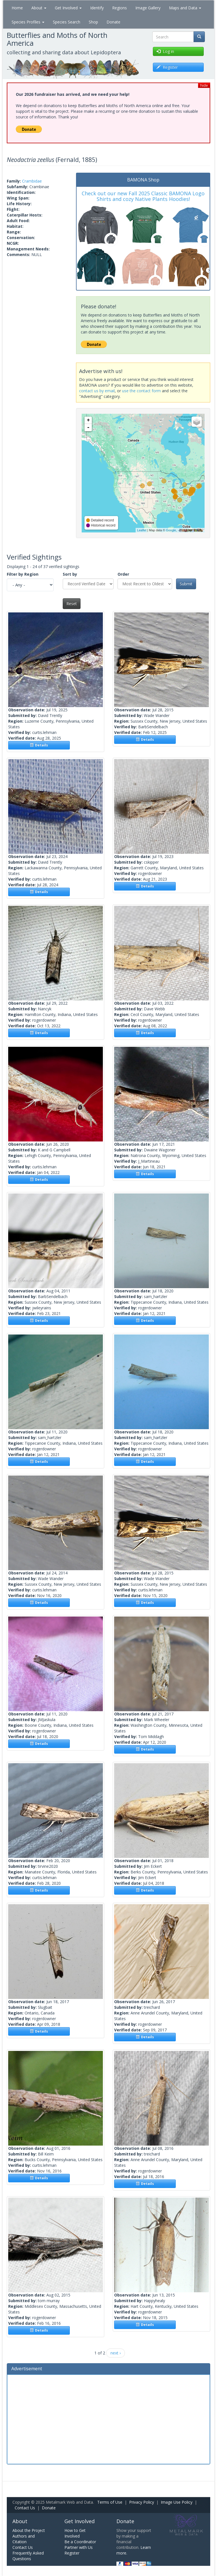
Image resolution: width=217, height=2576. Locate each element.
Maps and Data (185, 7)
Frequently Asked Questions (28, 2555)
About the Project (28, 2530)
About (38, 7)
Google (171, 530)
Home (17, 7)
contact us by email (97, 390)
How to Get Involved (75, 2533)
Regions (119, 7)
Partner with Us (78, 2547)
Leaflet (141, 530)
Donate (113, 22)
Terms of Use (109, 2502)
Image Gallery (147, 7)
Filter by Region (22, 574)
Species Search (66, 22)
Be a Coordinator (80, 2541)
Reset (71, 603)
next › (115, 2353)
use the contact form (141, 390)
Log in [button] (165, 51)
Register (71, 2553)
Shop (93, 22)
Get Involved (68, 7)
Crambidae (32, 181)
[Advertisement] (108, 2418)
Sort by (70, 574)
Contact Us (25, 2507)
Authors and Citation (23, 2538)
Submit (186, 583)
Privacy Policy (141, 2502)
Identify (97, 7)
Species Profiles (28, 22)
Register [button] (167, 67)
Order (123, 574)
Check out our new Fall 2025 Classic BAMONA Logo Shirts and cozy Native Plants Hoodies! (143, 196)
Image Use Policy (176, 2502)
